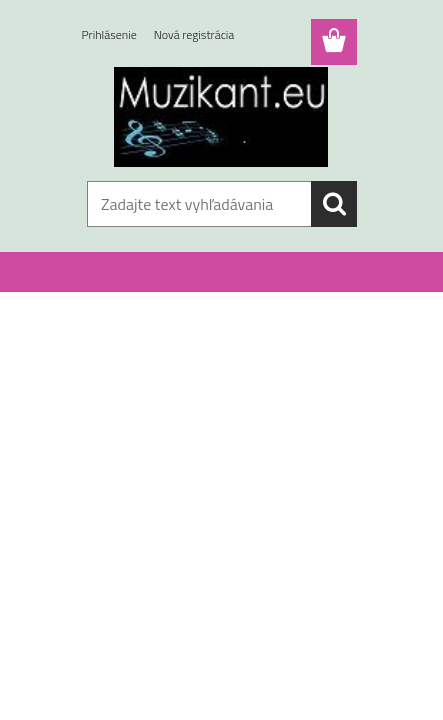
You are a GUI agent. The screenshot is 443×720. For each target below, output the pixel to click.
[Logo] (221, 117)
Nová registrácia (194, 34)
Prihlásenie (109, 34)
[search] (334, 204)
